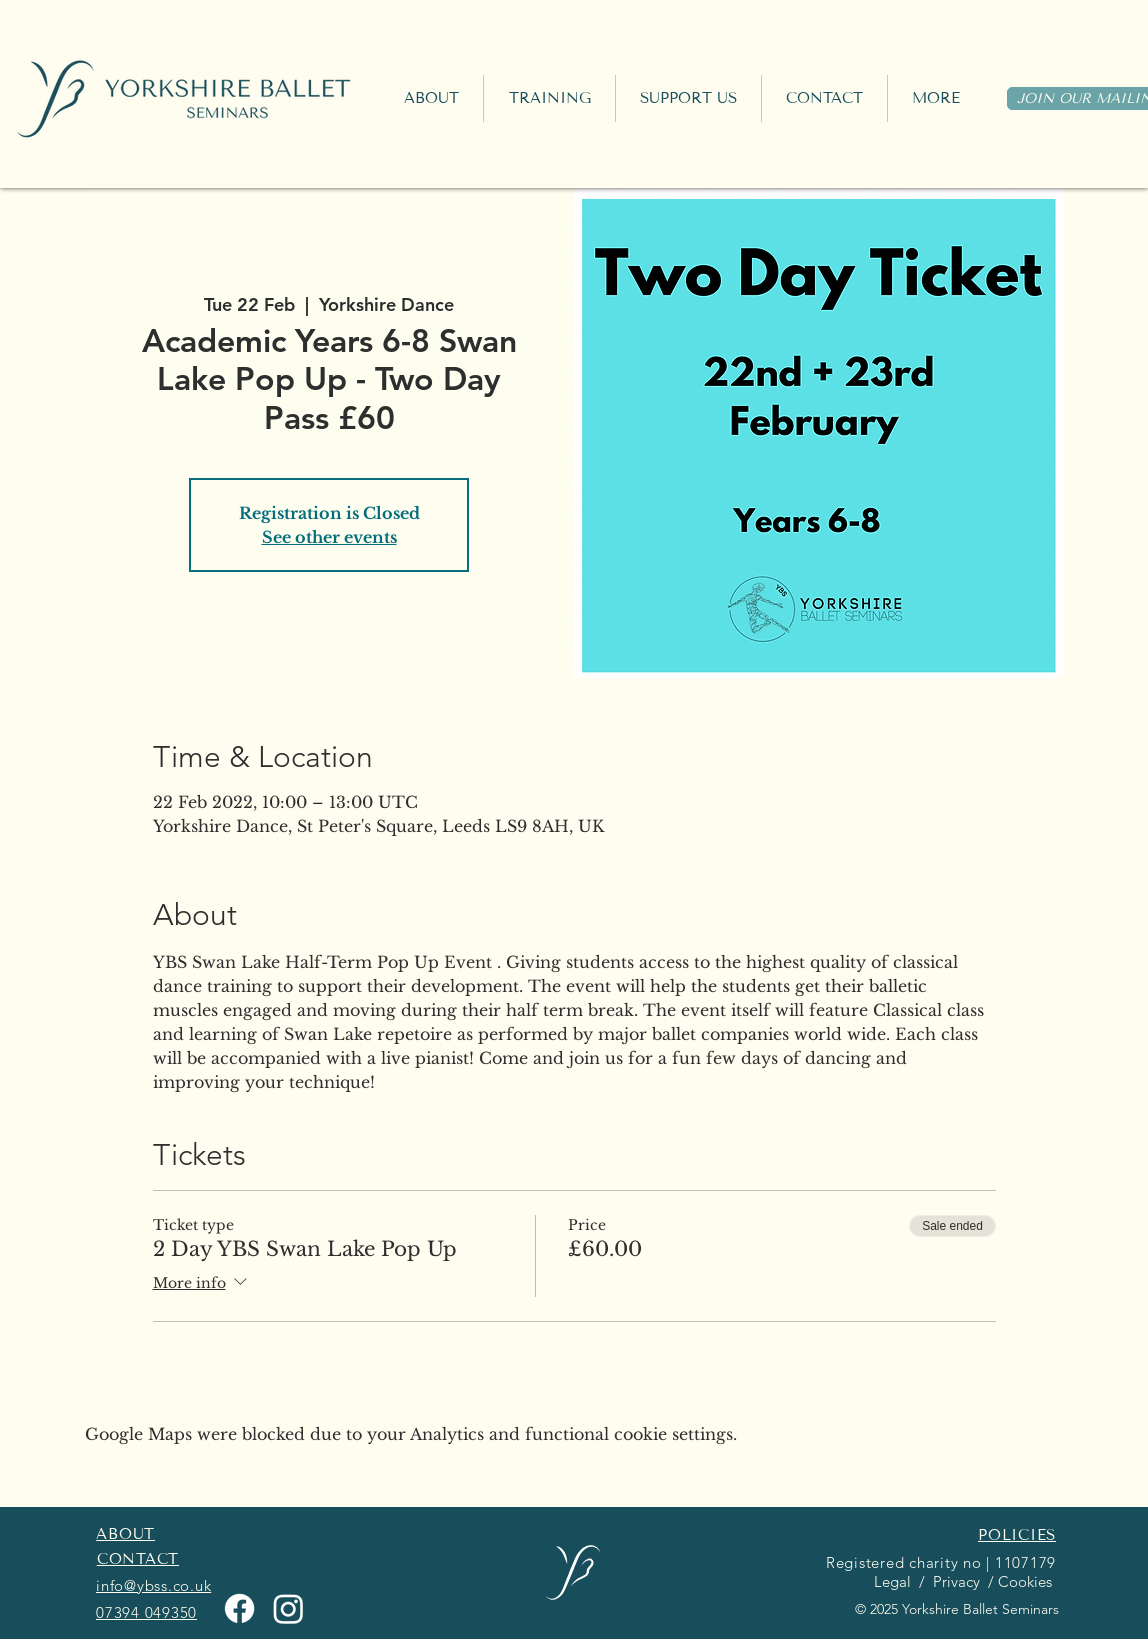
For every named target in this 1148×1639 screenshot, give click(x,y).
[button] (549, 98)
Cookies (1027, 1581)
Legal (890, 1581)
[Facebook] (239, 1608)
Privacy (954, 1581)
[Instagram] (288, 1608)
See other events (329, 537)
